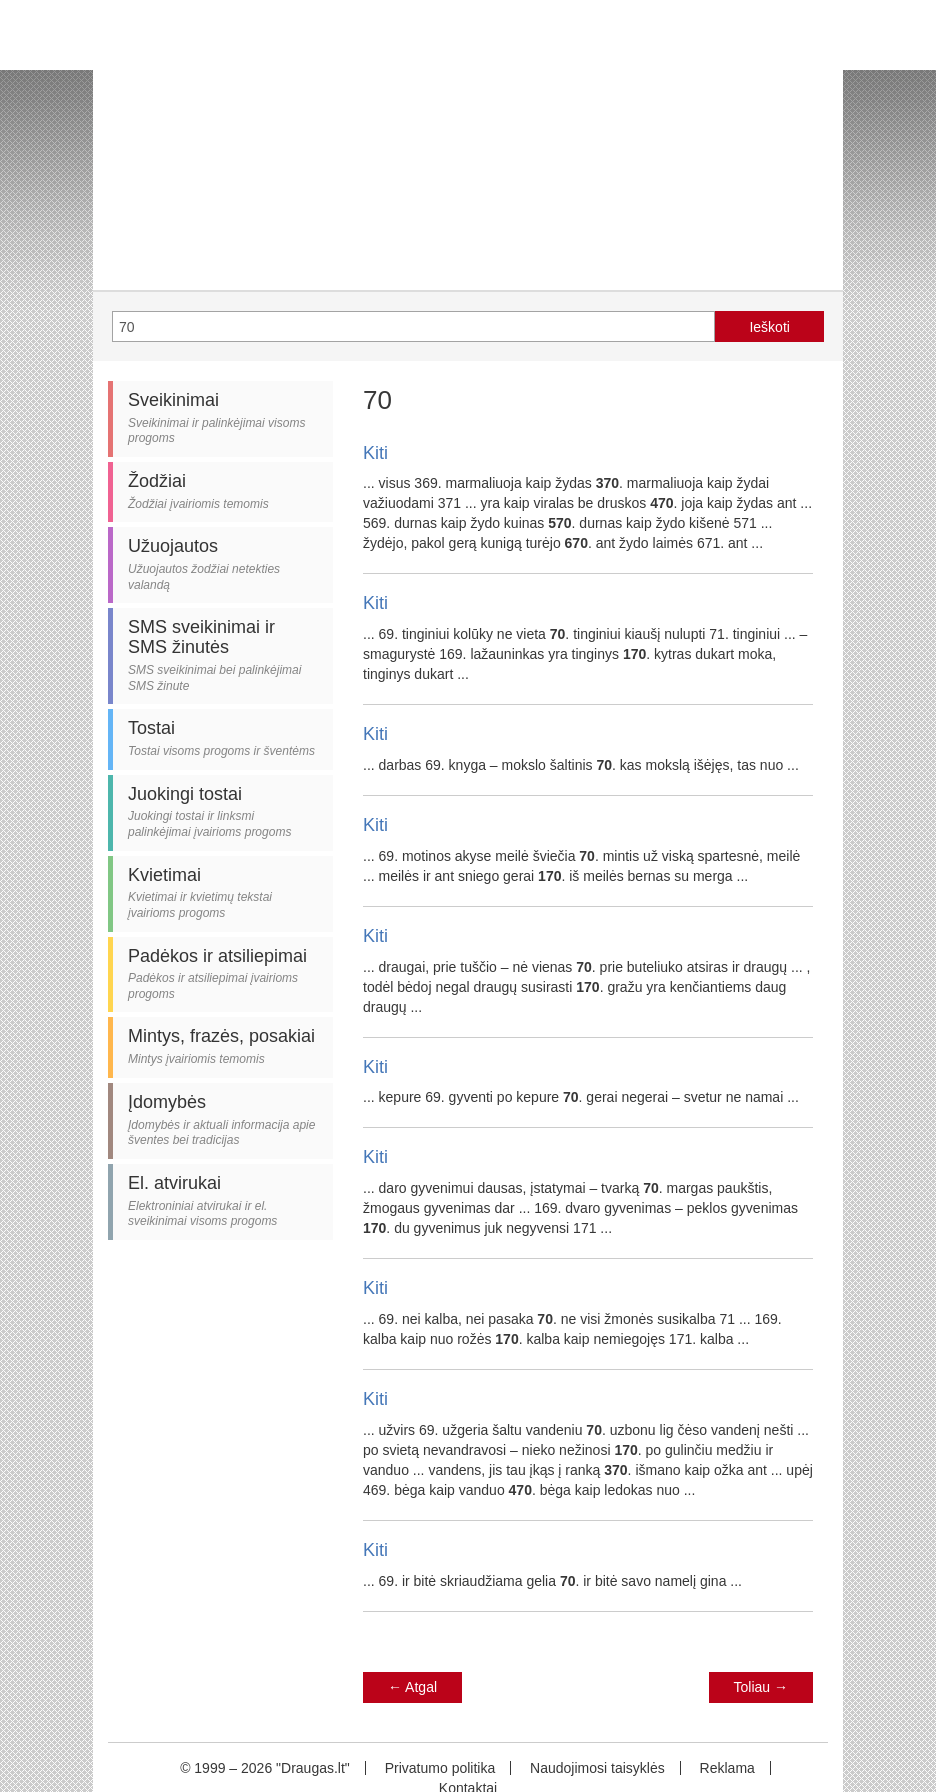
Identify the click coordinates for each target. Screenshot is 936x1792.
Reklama (727, 1768)
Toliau (761, 1687)
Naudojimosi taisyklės (597, 1768)
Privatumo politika (440, 1768)
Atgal (412, 1687)
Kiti (375, 453)
